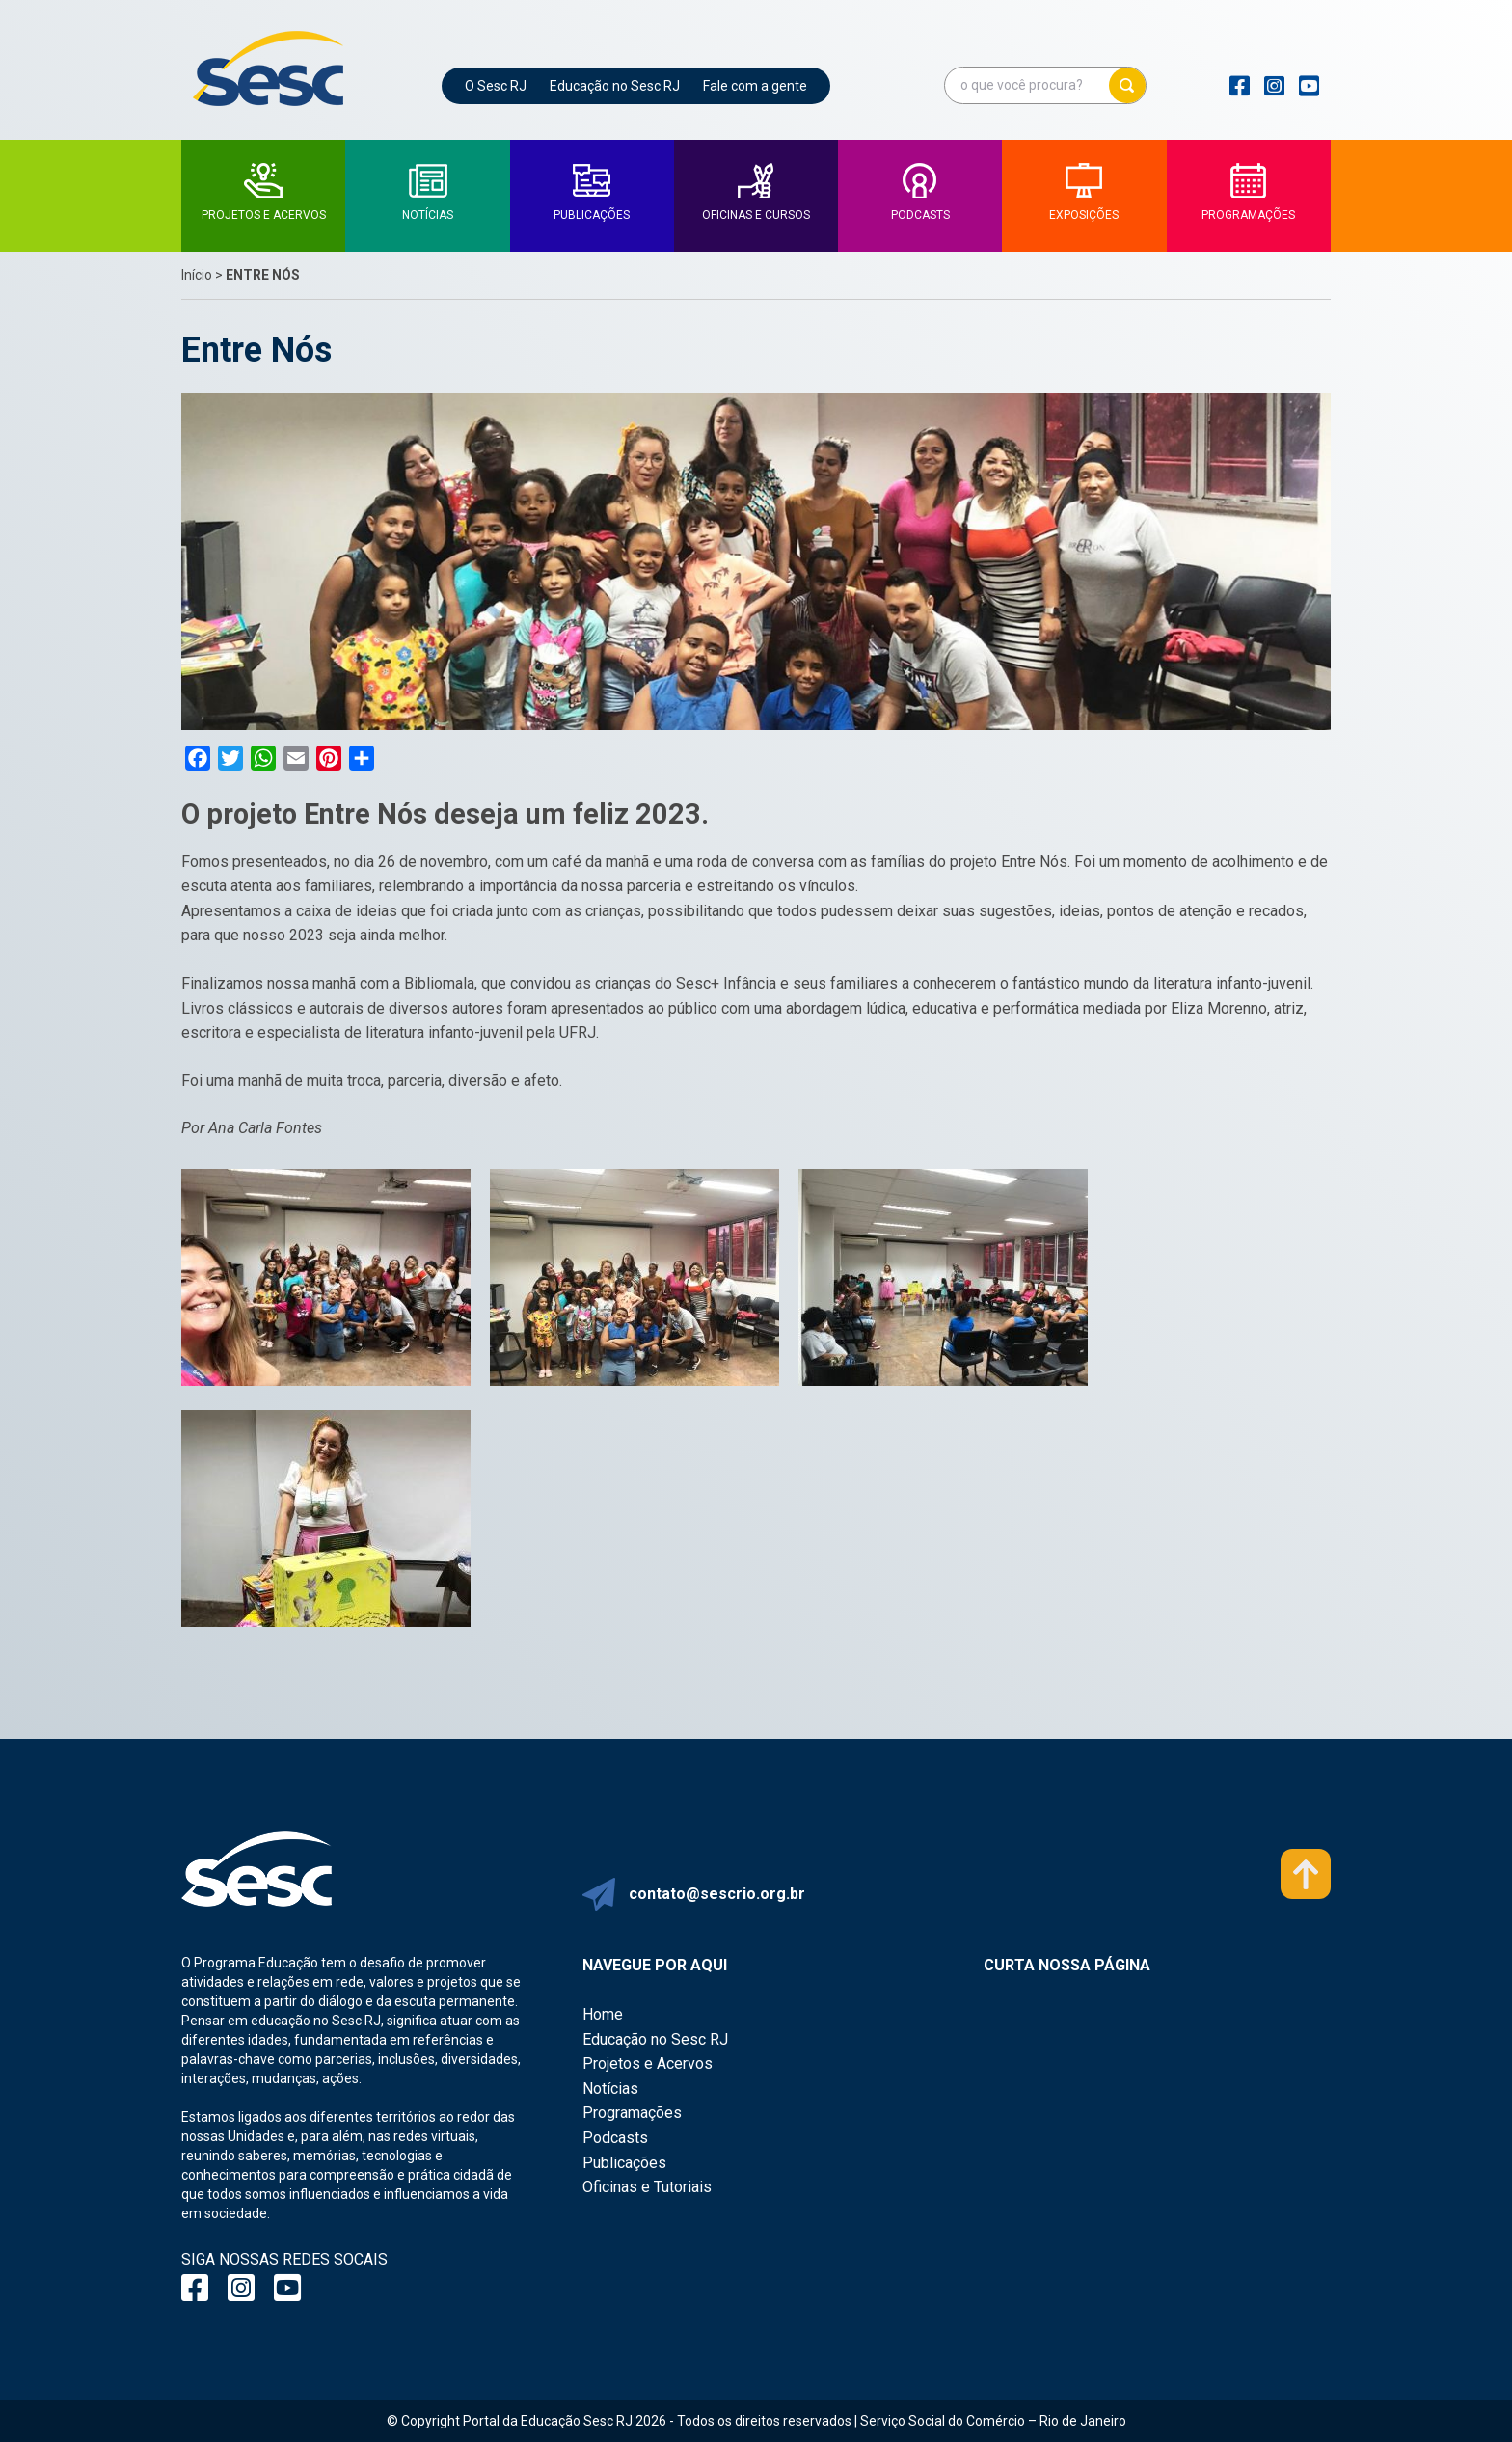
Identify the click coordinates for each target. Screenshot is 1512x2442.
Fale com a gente (755, 86)
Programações (632, 2112)
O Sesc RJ (495, 86)
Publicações (624, 2163)
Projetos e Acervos (647, 2063)
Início (196, 275)
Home (602, 2014)
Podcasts (615, 2138)
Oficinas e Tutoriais (647, 2187)
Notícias (610, 2088)
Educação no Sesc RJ (615, 86)
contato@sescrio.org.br (717, 1894)
